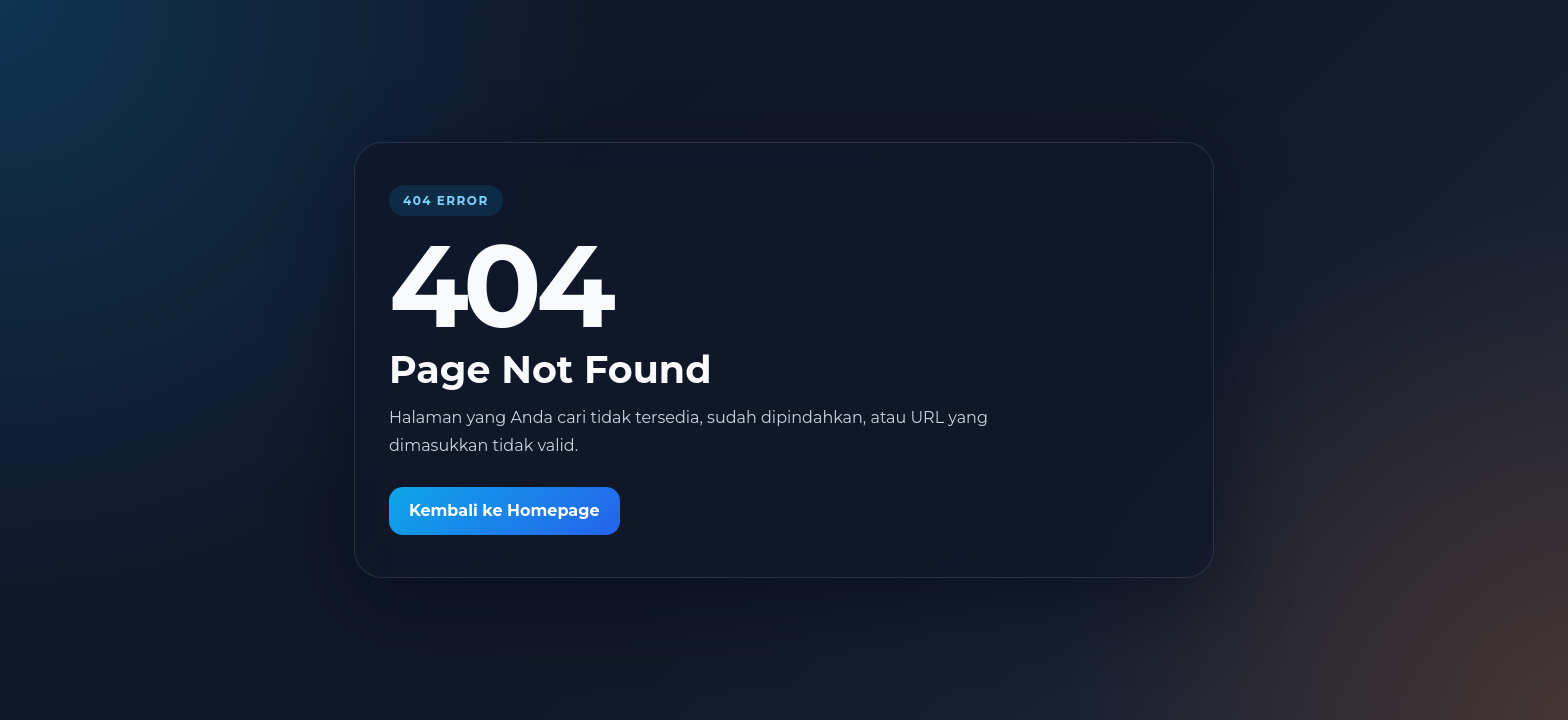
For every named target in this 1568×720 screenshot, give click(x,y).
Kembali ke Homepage (504, 510)
